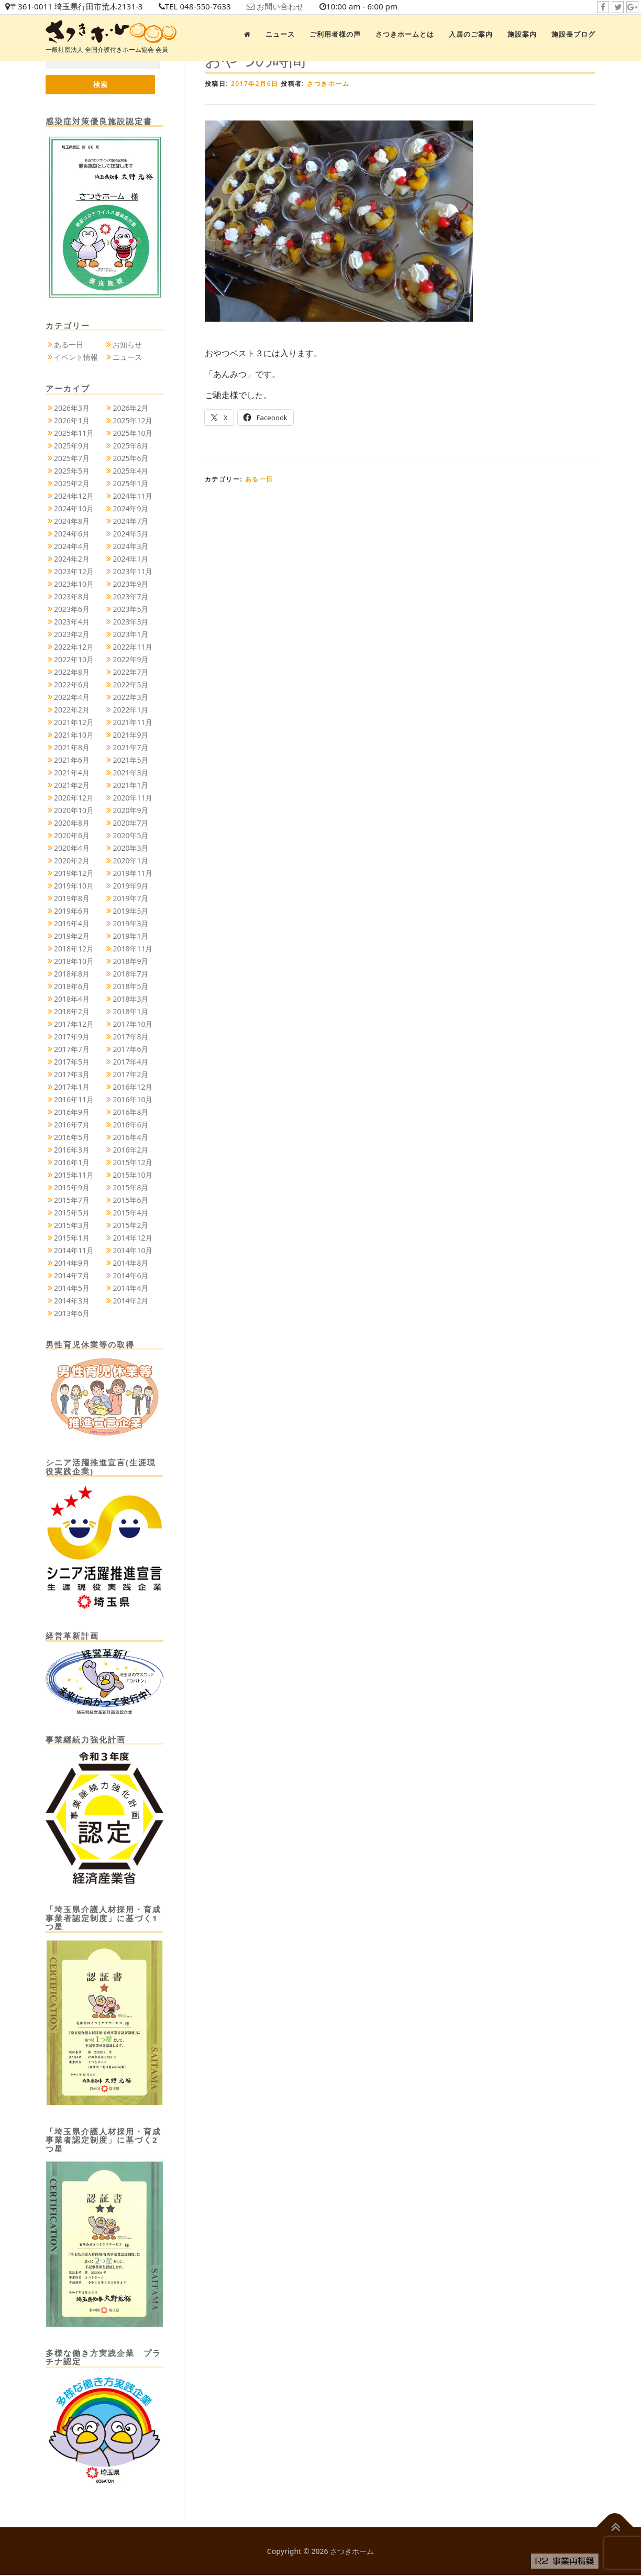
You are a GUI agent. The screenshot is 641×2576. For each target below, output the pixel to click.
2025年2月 (72, 484)
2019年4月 (72, 924)
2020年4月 (72, 848)
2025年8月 (130, 446)
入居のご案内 (471, 34)
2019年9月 (130, 886)
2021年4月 (72, 773)
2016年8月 (130, 1112)
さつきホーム (328, 83)
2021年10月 (74, 735)
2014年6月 (130, 1276)
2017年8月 (130, 1037)
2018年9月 (130, 962)
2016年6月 (130, 1125)
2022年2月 (72, 710)
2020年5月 (130, 836)
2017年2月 (130, 1075)
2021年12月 (74, 723)
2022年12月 (74, 647)
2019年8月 (72, 899)
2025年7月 (72, 459)
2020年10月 (74, 811)
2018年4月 (72, 999)
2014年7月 (72, 1276)
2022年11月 (132, 647)
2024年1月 (130, 559)
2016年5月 (72, 1138)
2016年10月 (132, 1100)
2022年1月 (130, 710)
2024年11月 (132, 496)
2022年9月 (130, 660)
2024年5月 (130, 534)
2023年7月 (130, 597)
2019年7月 (130, 899)
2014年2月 (130, 1301)
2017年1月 (72, 1087)
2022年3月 (130, 698)
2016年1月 (72, 1163)
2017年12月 (74, 1024)
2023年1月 (130, 635)
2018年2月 (72, 1012)
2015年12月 (132, 1163)
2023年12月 (74, 572)
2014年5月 (72, 1289)
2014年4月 (130, 1289)
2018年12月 (74, 949)
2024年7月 (130, 522)
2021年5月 (130, 760)
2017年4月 (130, 1062)
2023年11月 (132, 572)
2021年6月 (72, 760)
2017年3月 (72, 1075)
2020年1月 (130, 861)
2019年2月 (72, 936)
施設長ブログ (573, 34)
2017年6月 (130, 1050)
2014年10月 (132, 1251)
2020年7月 (130, 823)
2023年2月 (72, 635)
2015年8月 (130, 1188)
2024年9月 (130, 509)
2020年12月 (74, 798)
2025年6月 (130, 459)
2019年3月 (130, 924)
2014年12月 (132, 1238)
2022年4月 (72, 698)
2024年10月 (74, 509)
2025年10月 (132, 434)
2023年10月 (74, 584)
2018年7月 (130, 974)
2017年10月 (132, 1024)
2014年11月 (74, 1251)
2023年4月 (72, 622)
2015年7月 (72, 1200)
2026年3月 (72, 408)
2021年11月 (132, 723)
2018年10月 (74, 962)
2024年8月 (72, 522)
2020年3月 (130, 848)
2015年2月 (130, 1226)
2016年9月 (72, 1112)
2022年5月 (130, 685)
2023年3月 (130, 622)
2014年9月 (72, 1263)
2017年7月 (72, 1050)
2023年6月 (72, 610)
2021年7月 (130, 748)
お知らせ (127, 345)
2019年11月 (132, 874)
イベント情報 (76, 358)
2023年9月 (130, 584)
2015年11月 (74, 1175)
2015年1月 (72, 1238)
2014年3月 (72, 1301)
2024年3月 (130, 547)
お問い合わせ (294, 7)
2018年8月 (72, 974)
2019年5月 (130, 911)
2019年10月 (74, 886)
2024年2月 (72, 559)
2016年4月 (130, 1138)
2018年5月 (130, 987)
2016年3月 (72, 1150)
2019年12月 (74, 874)
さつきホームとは (404, 34)
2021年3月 (130, 773)
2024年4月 (72, 547)
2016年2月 (130, 1150)
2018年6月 (72, 987)
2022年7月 (130, 672)
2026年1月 (72, 421)
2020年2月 (72, 861)
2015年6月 (130, 1200)
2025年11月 (74, 434)
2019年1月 (130, 936)
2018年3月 (130, 999)
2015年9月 (72, 1188)
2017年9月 (72, 1037)
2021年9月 (130, 735)
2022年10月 (74, 660)
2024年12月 (74, 496)
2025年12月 (132, 421)
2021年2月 (72, 786)
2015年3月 (72, 1226)
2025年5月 (72, 471)
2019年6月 (72, 911)
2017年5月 (72, 1062)
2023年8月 (72, 597)
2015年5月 (72, 1213)
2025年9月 (72, 446)
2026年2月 (130, 408)
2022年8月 (72, 672)
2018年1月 (130, 1012)
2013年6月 (72, 1314)
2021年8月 (72, 748)
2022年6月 (72, 685)
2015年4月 (130, 1213)
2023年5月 (130, 610)
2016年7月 (72, 1125)
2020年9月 (130, 811)
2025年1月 (130, 484)
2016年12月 (132, 1087)
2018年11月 (132, 949)
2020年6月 (72, 836)
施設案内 (522, 34)
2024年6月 (72, 534)
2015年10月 (132, 1175)
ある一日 (259, 479)
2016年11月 (74, 1100)
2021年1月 (130, 786)
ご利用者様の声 (335, 34)
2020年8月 (72, 823)
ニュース (280, 34)
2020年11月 (132, 798)
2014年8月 (130, 1263)
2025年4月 (130, 471)
